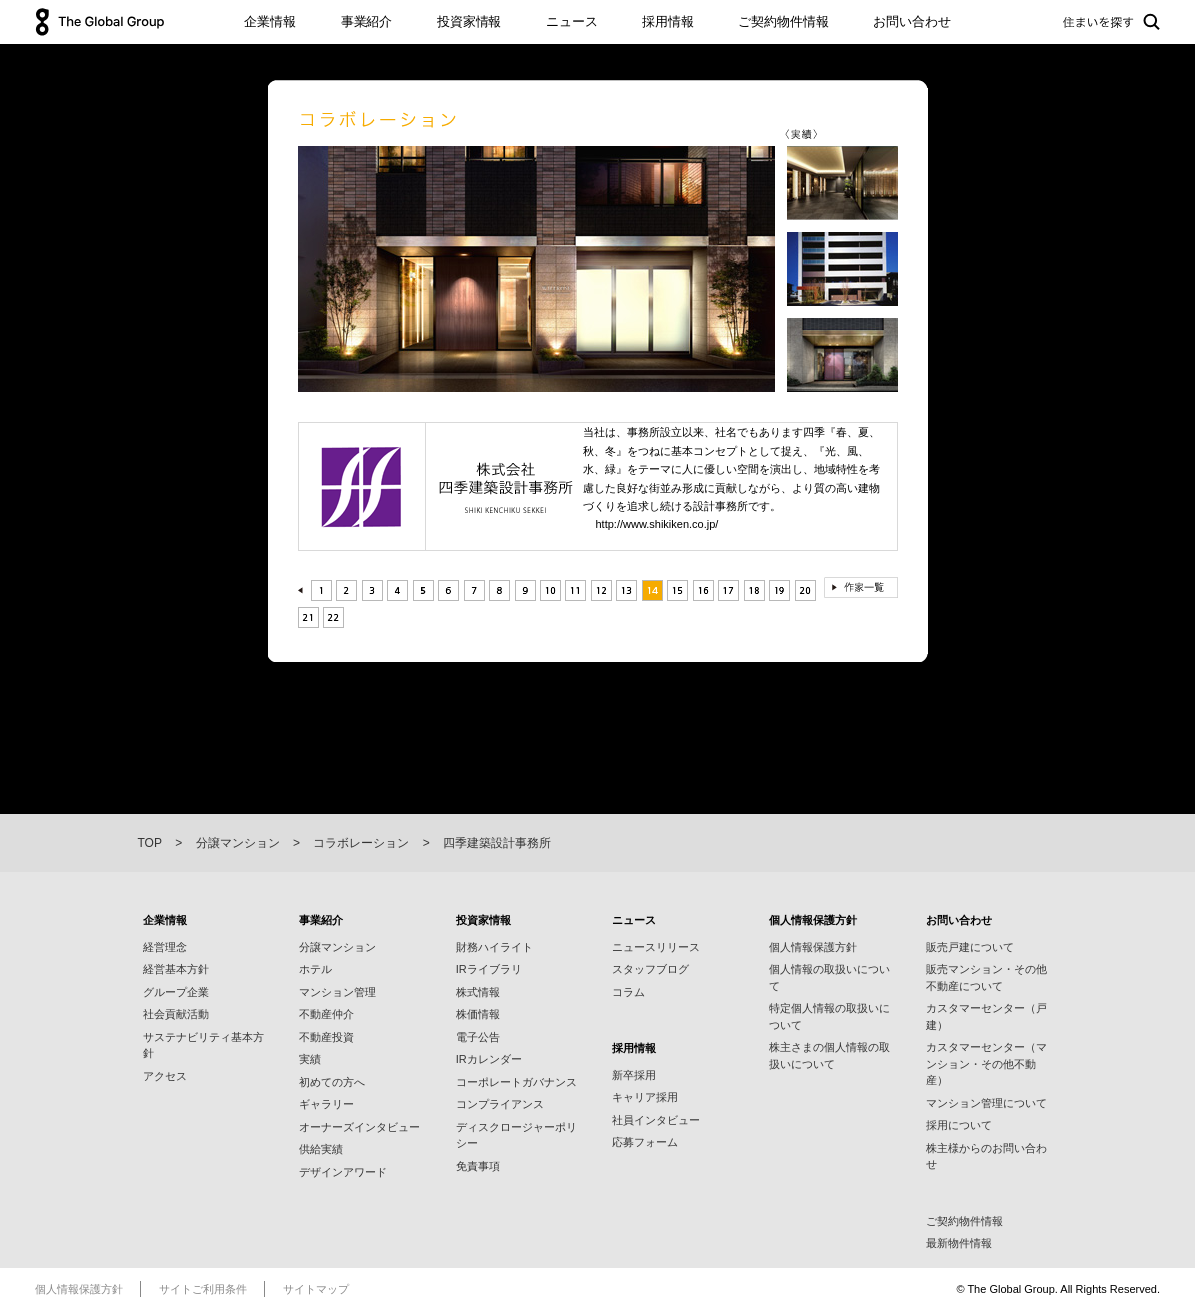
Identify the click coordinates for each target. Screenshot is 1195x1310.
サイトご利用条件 (203, 1289)
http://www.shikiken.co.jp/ (657, 524)
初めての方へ (332, 1082)
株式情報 (478, 992)
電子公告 (478, 1037)
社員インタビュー (656, 1120)
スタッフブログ (650, 969)
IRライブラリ (489, 969)
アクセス (165, 1076)
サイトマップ (316, 1289)
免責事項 (478, 1166)
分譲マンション (337, 947)
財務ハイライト (494, 947)
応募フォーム (645, 1142)
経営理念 (165, 947)
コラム (628, 992)
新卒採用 (634, 1075)
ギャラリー (326, 1104)
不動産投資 (326, 1037)
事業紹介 (366, 21)
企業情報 (269, 21)
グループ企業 (176, 992)
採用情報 (667, 21)
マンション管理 (337, 992)
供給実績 (321, 1149)
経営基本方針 (176, 969)
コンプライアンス (500, 1104)
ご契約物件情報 (783, 21)
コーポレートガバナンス (516, 1082)
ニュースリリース (656, 947)
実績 (310, 1059)
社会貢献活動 (176, 1014)
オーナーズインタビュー (359, 1127)
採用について (959, 1125)
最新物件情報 (959, 1243)
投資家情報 (469, 21)
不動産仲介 (326, 1014)
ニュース (571, 21)
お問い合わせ (911, 21)
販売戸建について (970, 947)
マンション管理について (986, 1103)
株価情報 (478, 1014)
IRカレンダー (489, 1059)
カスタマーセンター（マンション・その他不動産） (986, 1063)
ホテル (315, 969)
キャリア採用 (645, 1097)
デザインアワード (343, 1172)
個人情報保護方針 (813, 947)
